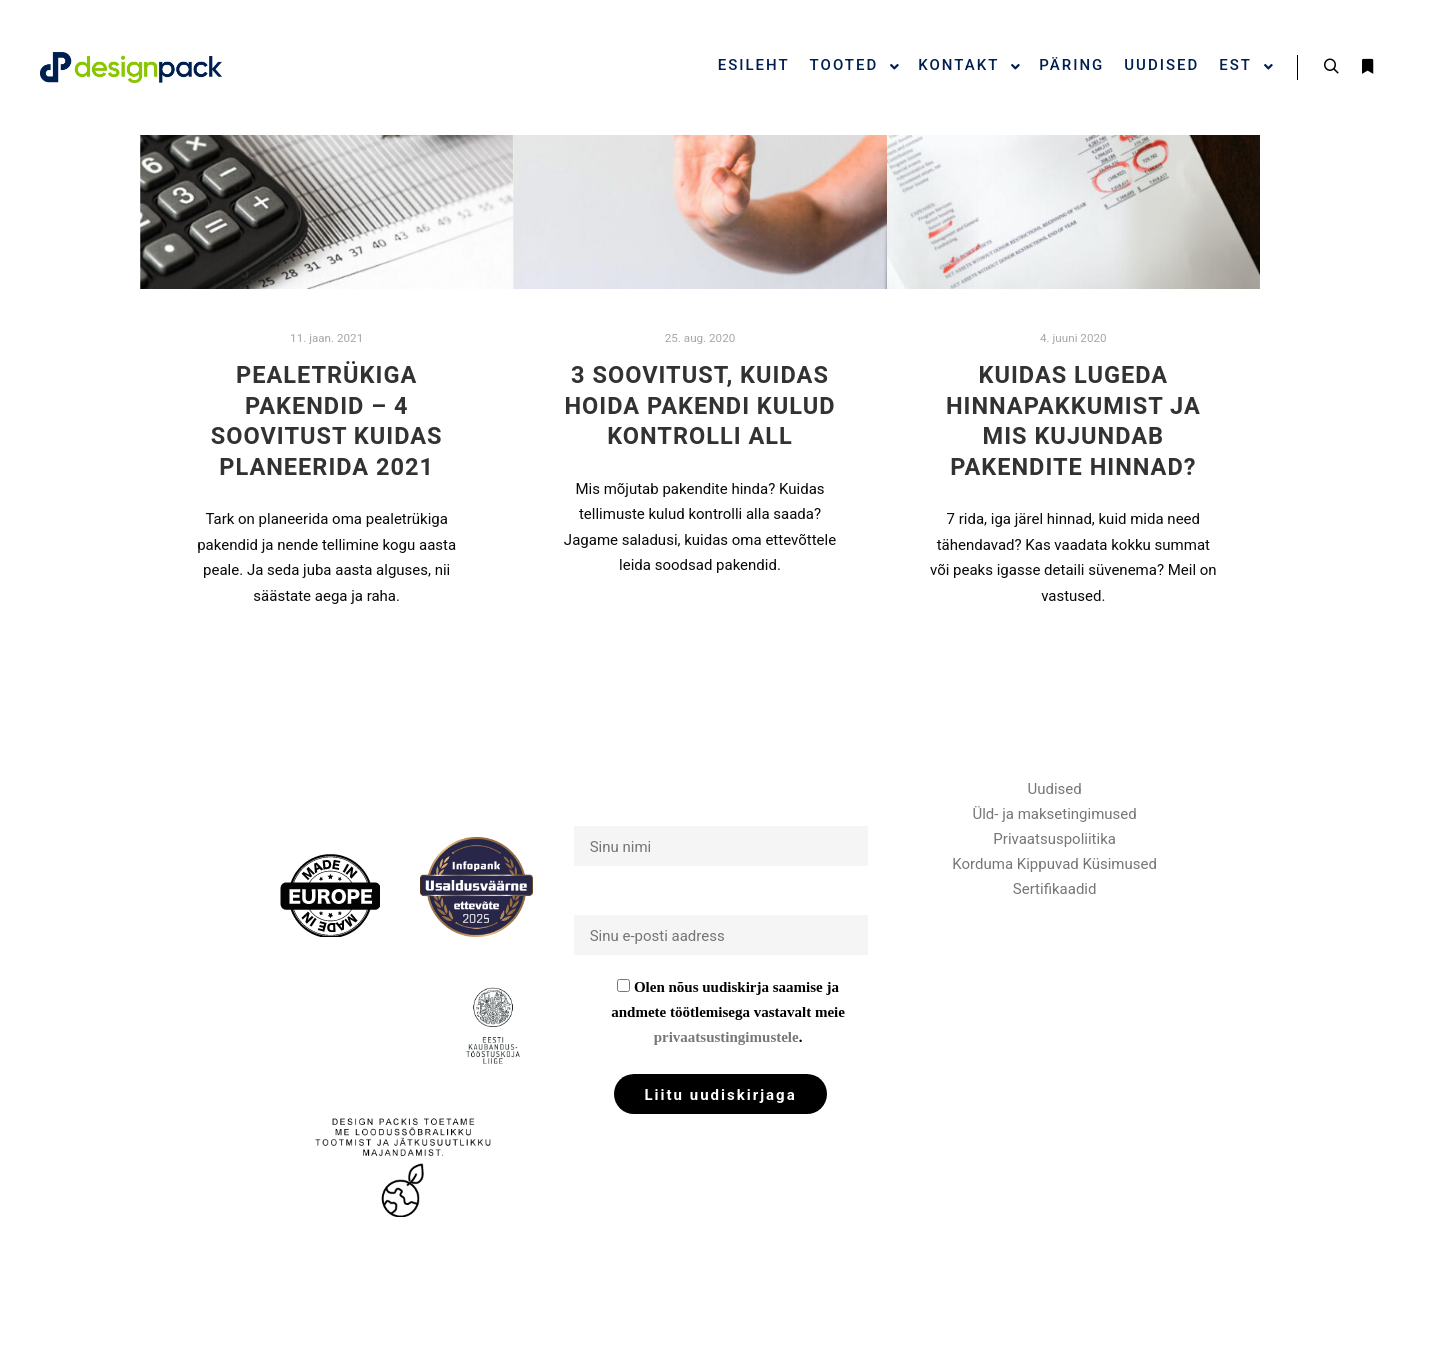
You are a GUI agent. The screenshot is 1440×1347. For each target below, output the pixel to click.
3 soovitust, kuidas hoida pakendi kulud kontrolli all (699, 405)
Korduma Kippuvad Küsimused (1054, 864)
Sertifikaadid (1055, 889)
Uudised (1055, 789)
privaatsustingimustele (726, 1037)
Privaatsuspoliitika (1054, 839)
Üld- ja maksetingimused (1055, 814)
